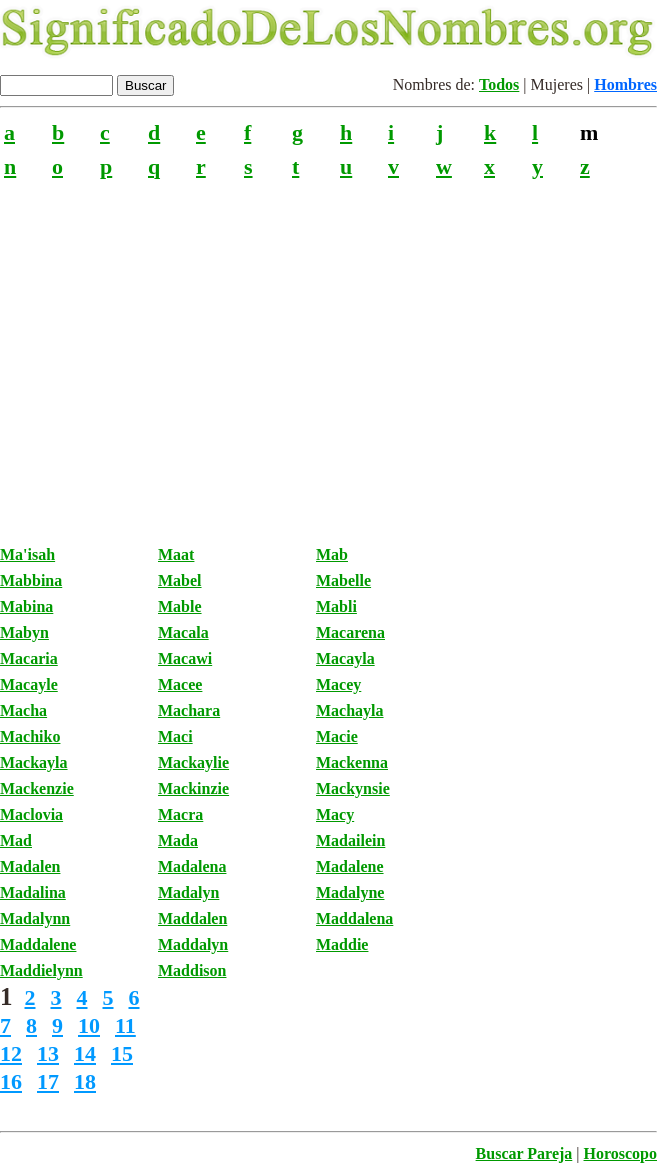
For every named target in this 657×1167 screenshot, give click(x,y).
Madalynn (35, 918)
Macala (183, 632)
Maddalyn (193, 944)
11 (125, 1025)
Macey (338, 684)
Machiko (30, 736)
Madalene (350, 866)
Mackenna (352, 762)
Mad (16, 840)
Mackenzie (37, 788)
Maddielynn (41, 970)
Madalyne (350, 892)
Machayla (350, 710)
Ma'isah (27, 554)
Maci (175, 736)
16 (11, 1081)
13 (48, 1053)
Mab (332, 554)
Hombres (625, 84)
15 (122, 1053)
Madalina (33, 892)
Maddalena (354, 918)
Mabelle (343, 580)
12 (11, 1053)
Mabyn (24, 632)
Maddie (342, 944)
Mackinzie (193, 788)
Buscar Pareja (524, 1153)
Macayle (29, 684)
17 (48, 1081)
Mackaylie (193, 762)
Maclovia (31, 814)
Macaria (29, 658)
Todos (499, 84)
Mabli (336, 606)
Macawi (185, 658)
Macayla (345, 658)
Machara (189, 710)
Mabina (26, 606)
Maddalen (192, 918)
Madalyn (188, 892)
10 (89, 1025)
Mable (180, 606)
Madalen (30, 866)
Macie (337, 736)
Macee (180, 684)
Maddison (192, 970)
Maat (176, 554)
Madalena (192, 866)
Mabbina (31, 580)
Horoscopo (620, 1153)
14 (85, 1053)
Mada (178, 840)
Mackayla (34, 762)
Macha (23, 710)
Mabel (180, 580)
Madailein (350, 840)
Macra (180, 814)
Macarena (350, 632)
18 (85, 1081)
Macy (335, 814)
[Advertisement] (328, 350)
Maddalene (38, 944)
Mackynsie (353, 788)
